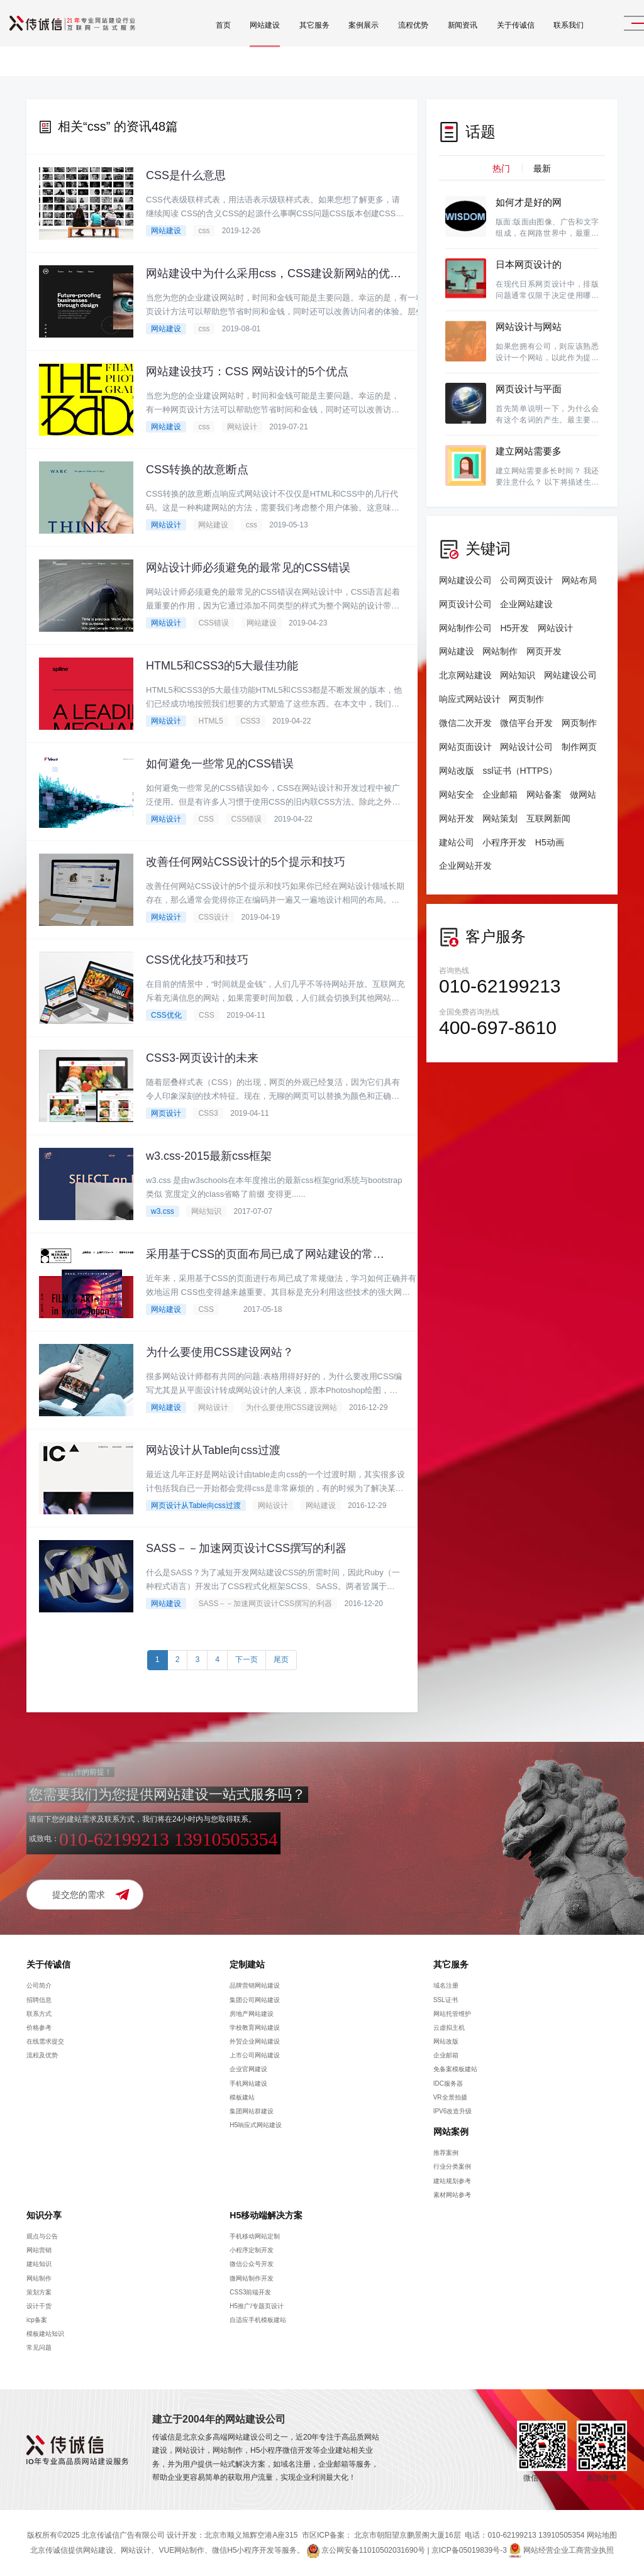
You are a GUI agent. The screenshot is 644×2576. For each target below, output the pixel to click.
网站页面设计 (465, 747)
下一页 (246, 1659)
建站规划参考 (452, 2180)
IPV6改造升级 (452, 2110)
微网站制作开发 (252, 2277)
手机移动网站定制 (255, 2235)
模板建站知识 (45, 2333)
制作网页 (579, 747)
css (203, 230)
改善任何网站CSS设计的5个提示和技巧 (245, 861)
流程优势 (383, 44)
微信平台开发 (526, 723)
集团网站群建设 (252, 2110)
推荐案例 (445, 2152)
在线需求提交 (45, 2040)
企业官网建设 (248, 2068)
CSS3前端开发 (250, 2291)
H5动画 (549, 842)
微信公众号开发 (252, 2263)
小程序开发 (504, 842)
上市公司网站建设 (255, 2054)
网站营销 (39, 2249)
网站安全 (456, 795)
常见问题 (39, 2346)
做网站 (583, 795)
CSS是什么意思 (186, 175)
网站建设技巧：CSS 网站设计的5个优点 (247, 371)
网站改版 (456, 771)
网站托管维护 (452, 2013)
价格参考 (39, 2026)
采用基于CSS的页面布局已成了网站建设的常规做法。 (268, 1254)
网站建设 (234, 44)
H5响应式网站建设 (256, 2124)
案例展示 (333, 44)
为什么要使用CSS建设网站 (291, 1407)
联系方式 (39, 2013)
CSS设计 (213, 917)
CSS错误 (213, 623)
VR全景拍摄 (450, 2096)
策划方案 (39, 2291)
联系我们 (538, 44)
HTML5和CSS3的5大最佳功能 (222, 665)
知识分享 (44, 2215)
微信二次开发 (465, 723)
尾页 (281, 1659)
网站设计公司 (526, 747)
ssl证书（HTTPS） (519, 771)
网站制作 (500, 651)
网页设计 (166, 1113)
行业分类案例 (452, 2165)
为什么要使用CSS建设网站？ (220, 1352)
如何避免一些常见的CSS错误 (220, 763)
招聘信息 (39, 1999)
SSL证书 (445, 1999)
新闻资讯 (433, 44)
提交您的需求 (78, 1894)
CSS (206, 819)
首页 (193, 44)
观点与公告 (42, 2235)
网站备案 (544, 795)
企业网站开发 (465, 866)
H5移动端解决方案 (266, 2215)
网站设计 (242, 426)
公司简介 (39, 1984)
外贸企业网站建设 (255, 2040)
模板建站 (242, 2096)
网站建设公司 (465, 580)
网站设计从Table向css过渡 (213, 1450)
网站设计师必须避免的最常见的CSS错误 (248, 567)
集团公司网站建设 (255, 1999)
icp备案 (36, 2319)
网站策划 (500, 818)
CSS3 (250, 721)
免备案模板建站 (455, 2068)
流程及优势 (42, 2054)
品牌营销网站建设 (255, 1984)
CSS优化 (166, 1015)
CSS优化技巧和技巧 (197, 960)
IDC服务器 (448, 2082)
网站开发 (456, 818)
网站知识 (206, 1211)
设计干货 (39, 2305)
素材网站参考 (452, 2194)
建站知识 (39, 2263)
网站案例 (451, 2131)
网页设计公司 (465, 604)
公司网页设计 (526, 580)
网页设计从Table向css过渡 (196, 1505)
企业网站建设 (526, 604)
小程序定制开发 (252, 2249)
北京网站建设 (465, 675)
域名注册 (445, 1984)
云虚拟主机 (449, 2026)
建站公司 (456, 842)
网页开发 (544, 651)
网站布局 (579, 580)
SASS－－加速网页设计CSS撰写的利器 (246, 1548)
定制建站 (247, 1964)
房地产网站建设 (252, 2013)
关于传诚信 (485, 44)
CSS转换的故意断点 (197, 469)
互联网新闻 (548, 818)
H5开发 (514, 628)
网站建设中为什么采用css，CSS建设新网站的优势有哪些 (276, 273)
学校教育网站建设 (255, 2026)
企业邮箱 (500, 795)
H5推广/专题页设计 (257, 2305)
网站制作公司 (465, 628)
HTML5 (210, 721)
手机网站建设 (248, 2082)
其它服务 (284, 44)
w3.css (162, 1211)
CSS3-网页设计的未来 (202, 1058)
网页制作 (526, 699)
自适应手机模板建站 (258, 2319)
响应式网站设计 (470, 699)
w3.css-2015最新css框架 (209, 1156)
